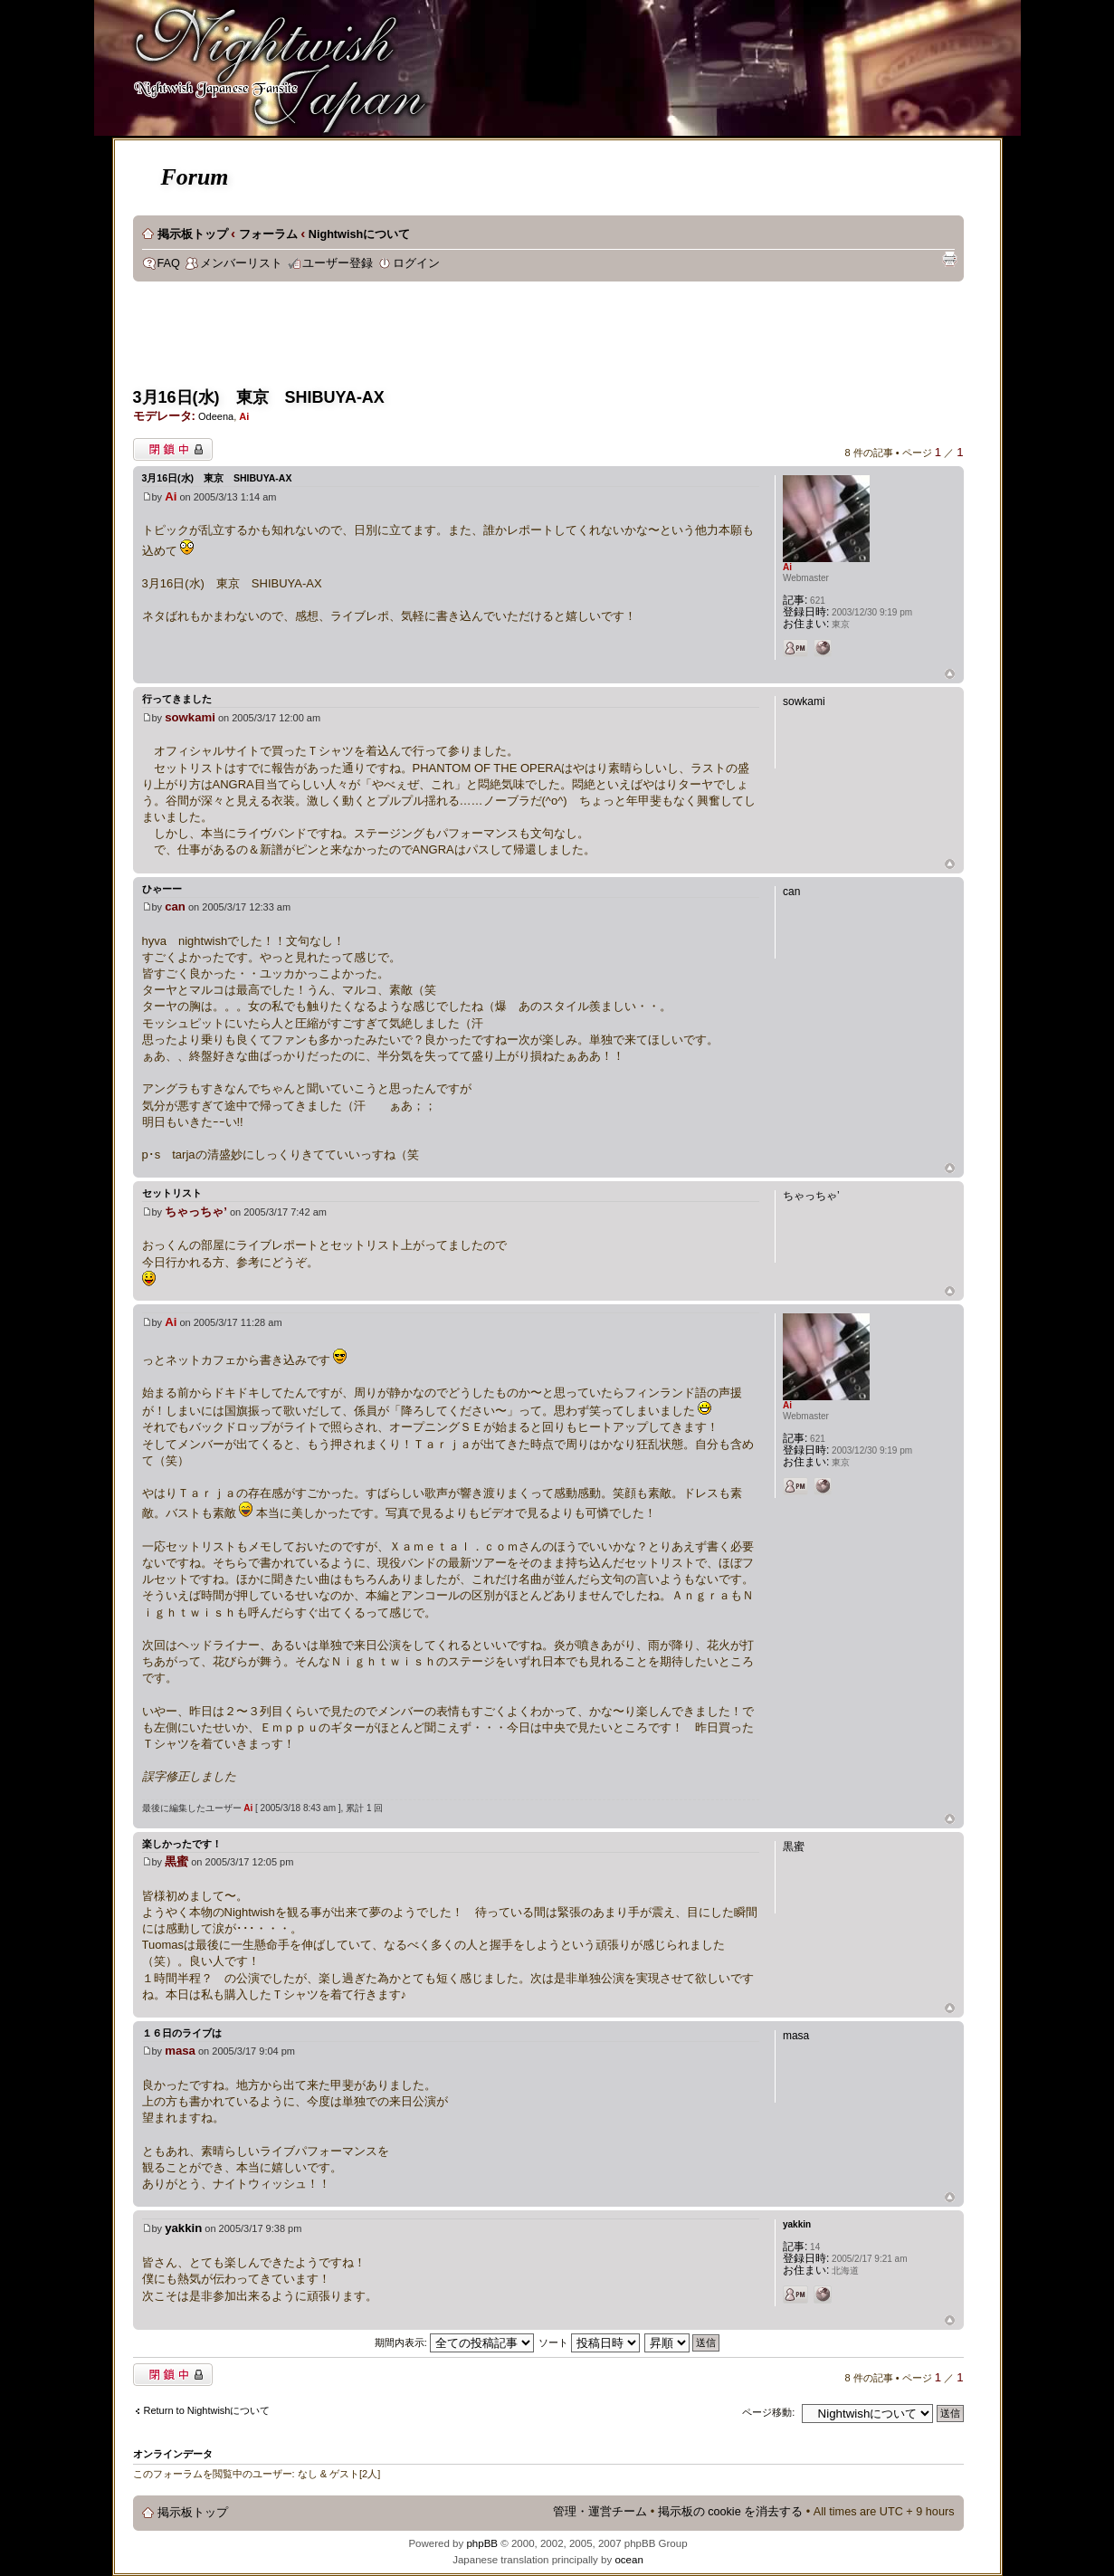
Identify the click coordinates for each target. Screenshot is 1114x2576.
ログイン (416, 263)
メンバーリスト (241, 263)
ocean (628, 2559)
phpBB (482, 2543)
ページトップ (950, 675)
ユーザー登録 (337, 263)
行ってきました (177, 698)
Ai (244, 416)
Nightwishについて (359, 234)
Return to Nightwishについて (207, 2410)
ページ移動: (768, 2412)
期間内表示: (454, 2342)
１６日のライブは (182, 2032)
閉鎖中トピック (173, 449)
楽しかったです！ (182, 1843)
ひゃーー (162, 888)
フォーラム (268, 234)
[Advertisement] (462, 340)
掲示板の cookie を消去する (731, 2511)
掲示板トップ (192, 234)
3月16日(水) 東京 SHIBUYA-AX (259, 397)
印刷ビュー (949, 259)
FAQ (168, 263)
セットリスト (172, 1193)
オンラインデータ (173, 2453)
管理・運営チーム (600, 2511)
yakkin (183, 2228)
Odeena (215, 416)
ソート (589, 2342)
